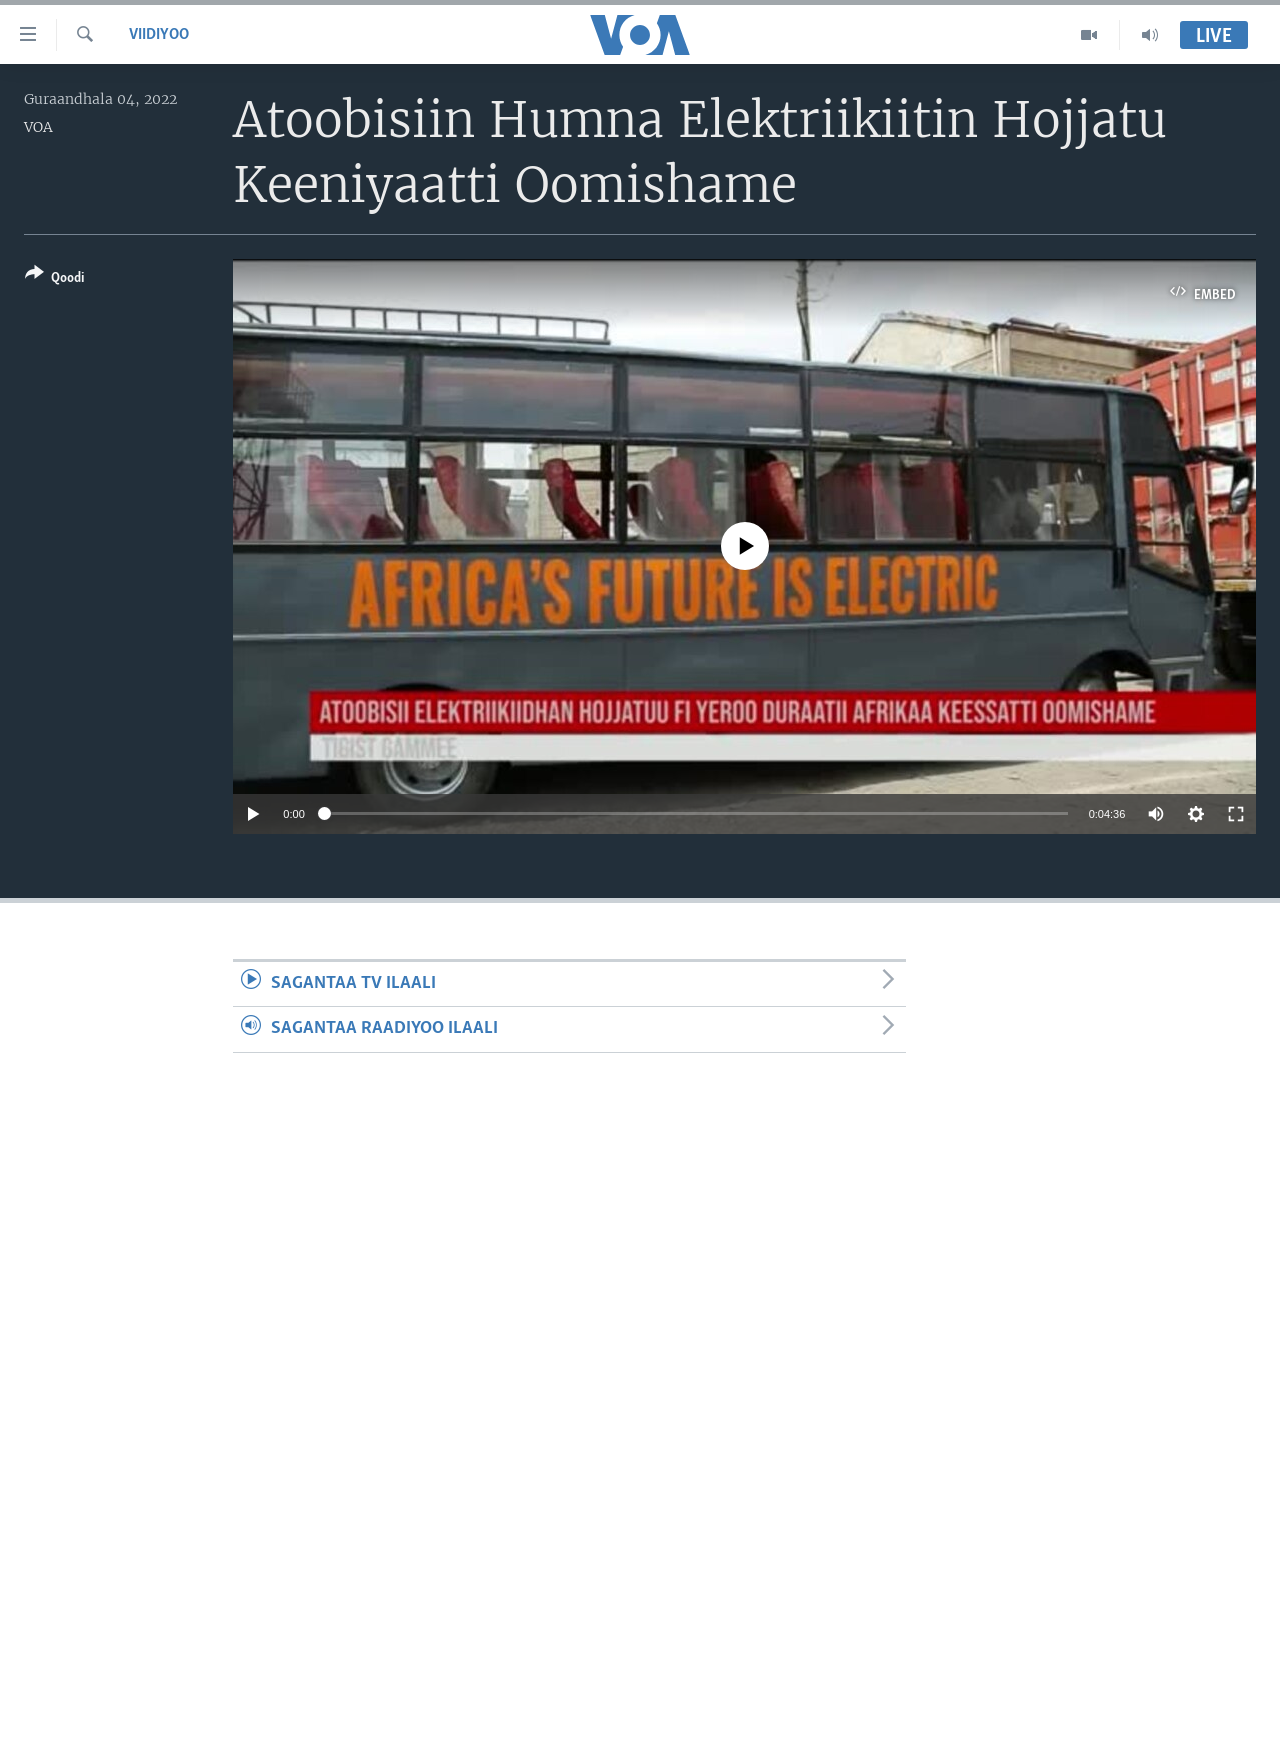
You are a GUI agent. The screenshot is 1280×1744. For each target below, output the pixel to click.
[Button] (54, 279)
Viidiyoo (159, 35)
